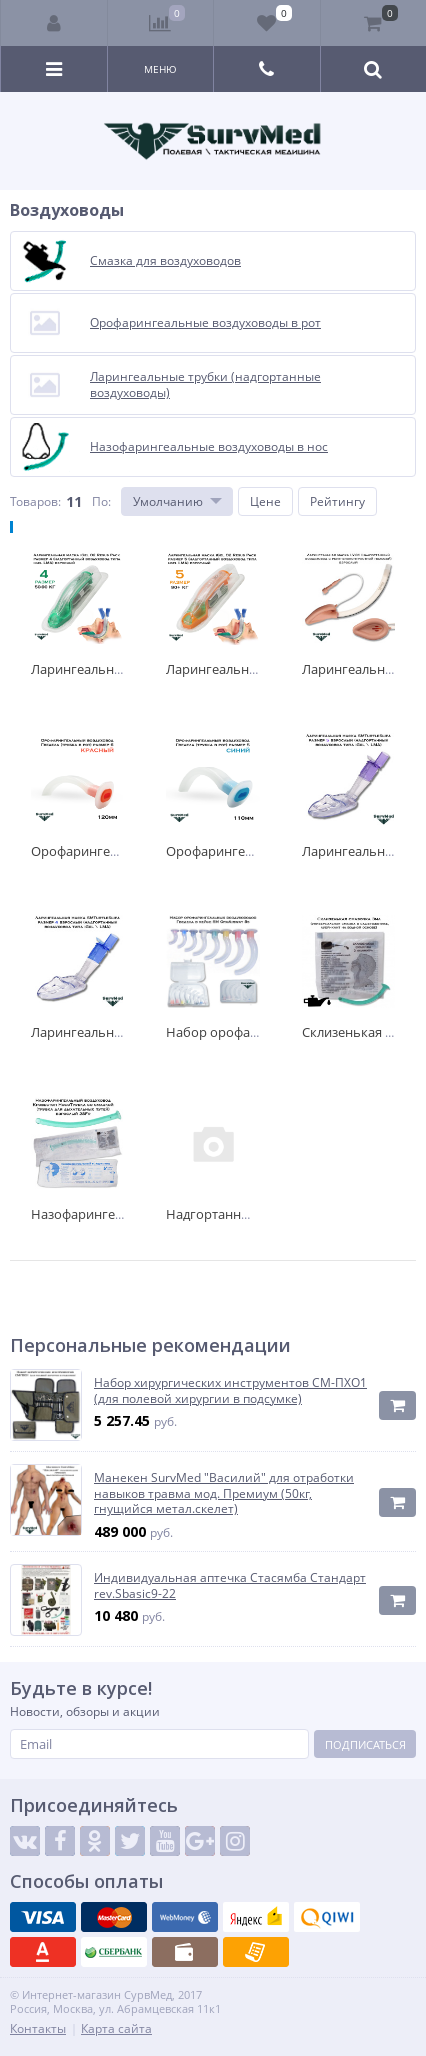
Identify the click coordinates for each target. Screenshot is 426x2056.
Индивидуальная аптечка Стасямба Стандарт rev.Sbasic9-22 (230, 1585)
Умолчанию (168, 501)
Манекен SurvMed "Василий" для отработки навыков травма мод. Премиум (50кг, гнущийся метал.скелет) (224, 1493)
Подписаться (365, 1744)
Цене (265, 501)
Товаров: (35, 501)
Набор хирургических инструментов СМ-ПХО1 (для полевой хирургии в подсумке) (230, 1390)
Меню (160, 69)
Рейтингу (337, 501)
